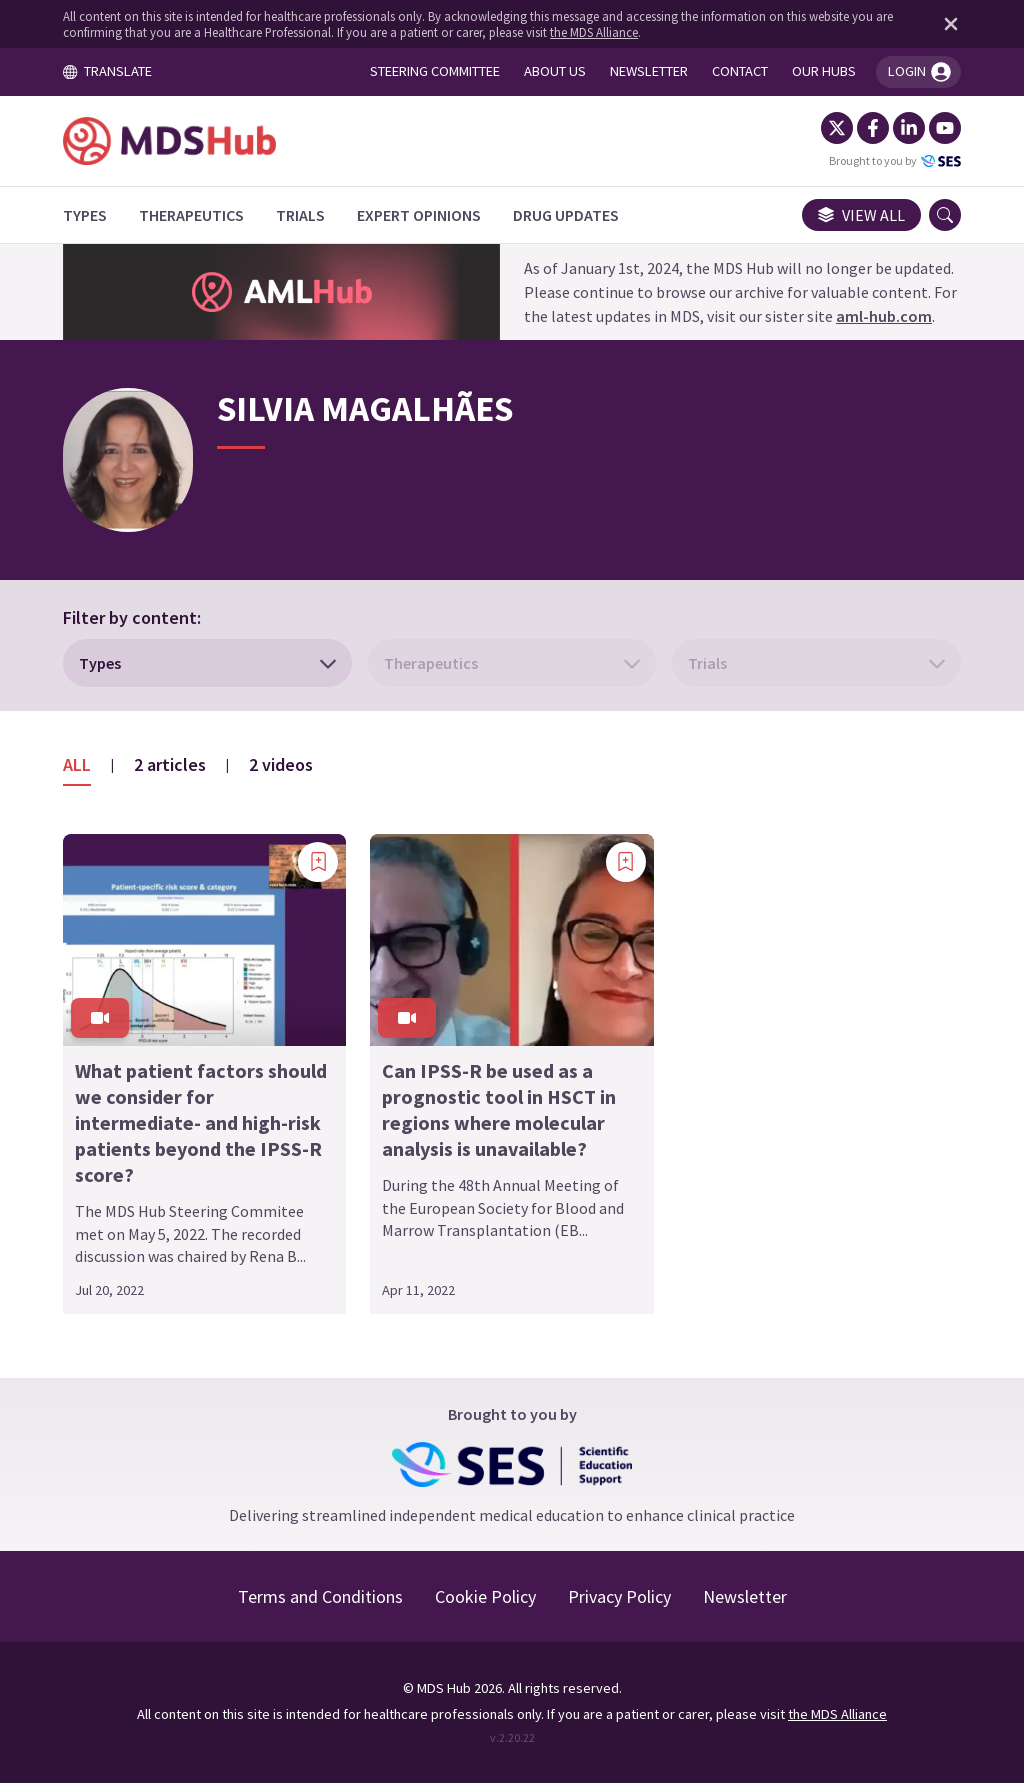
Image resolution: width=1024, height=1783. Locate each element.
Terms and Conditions (320, 1596)
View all (861, 215)
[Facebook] (873, 128)
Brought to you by (895, 161)
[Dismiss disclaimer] (947, 24)
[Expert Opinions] (419, 215)
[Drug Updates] (566, 215)
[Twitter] (837, 128)
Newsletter (745, 1596)
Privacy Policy (619, 1596)
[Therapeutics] (191, 215)
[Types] (85, 215)
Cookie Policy (485, 1596)
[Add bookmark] (318, 862)
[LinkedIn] (909, 128)
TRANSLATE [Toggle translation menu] (107, 71)
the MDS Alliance (594, 32)
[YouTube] (945, 128)
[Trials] (300, 215)
